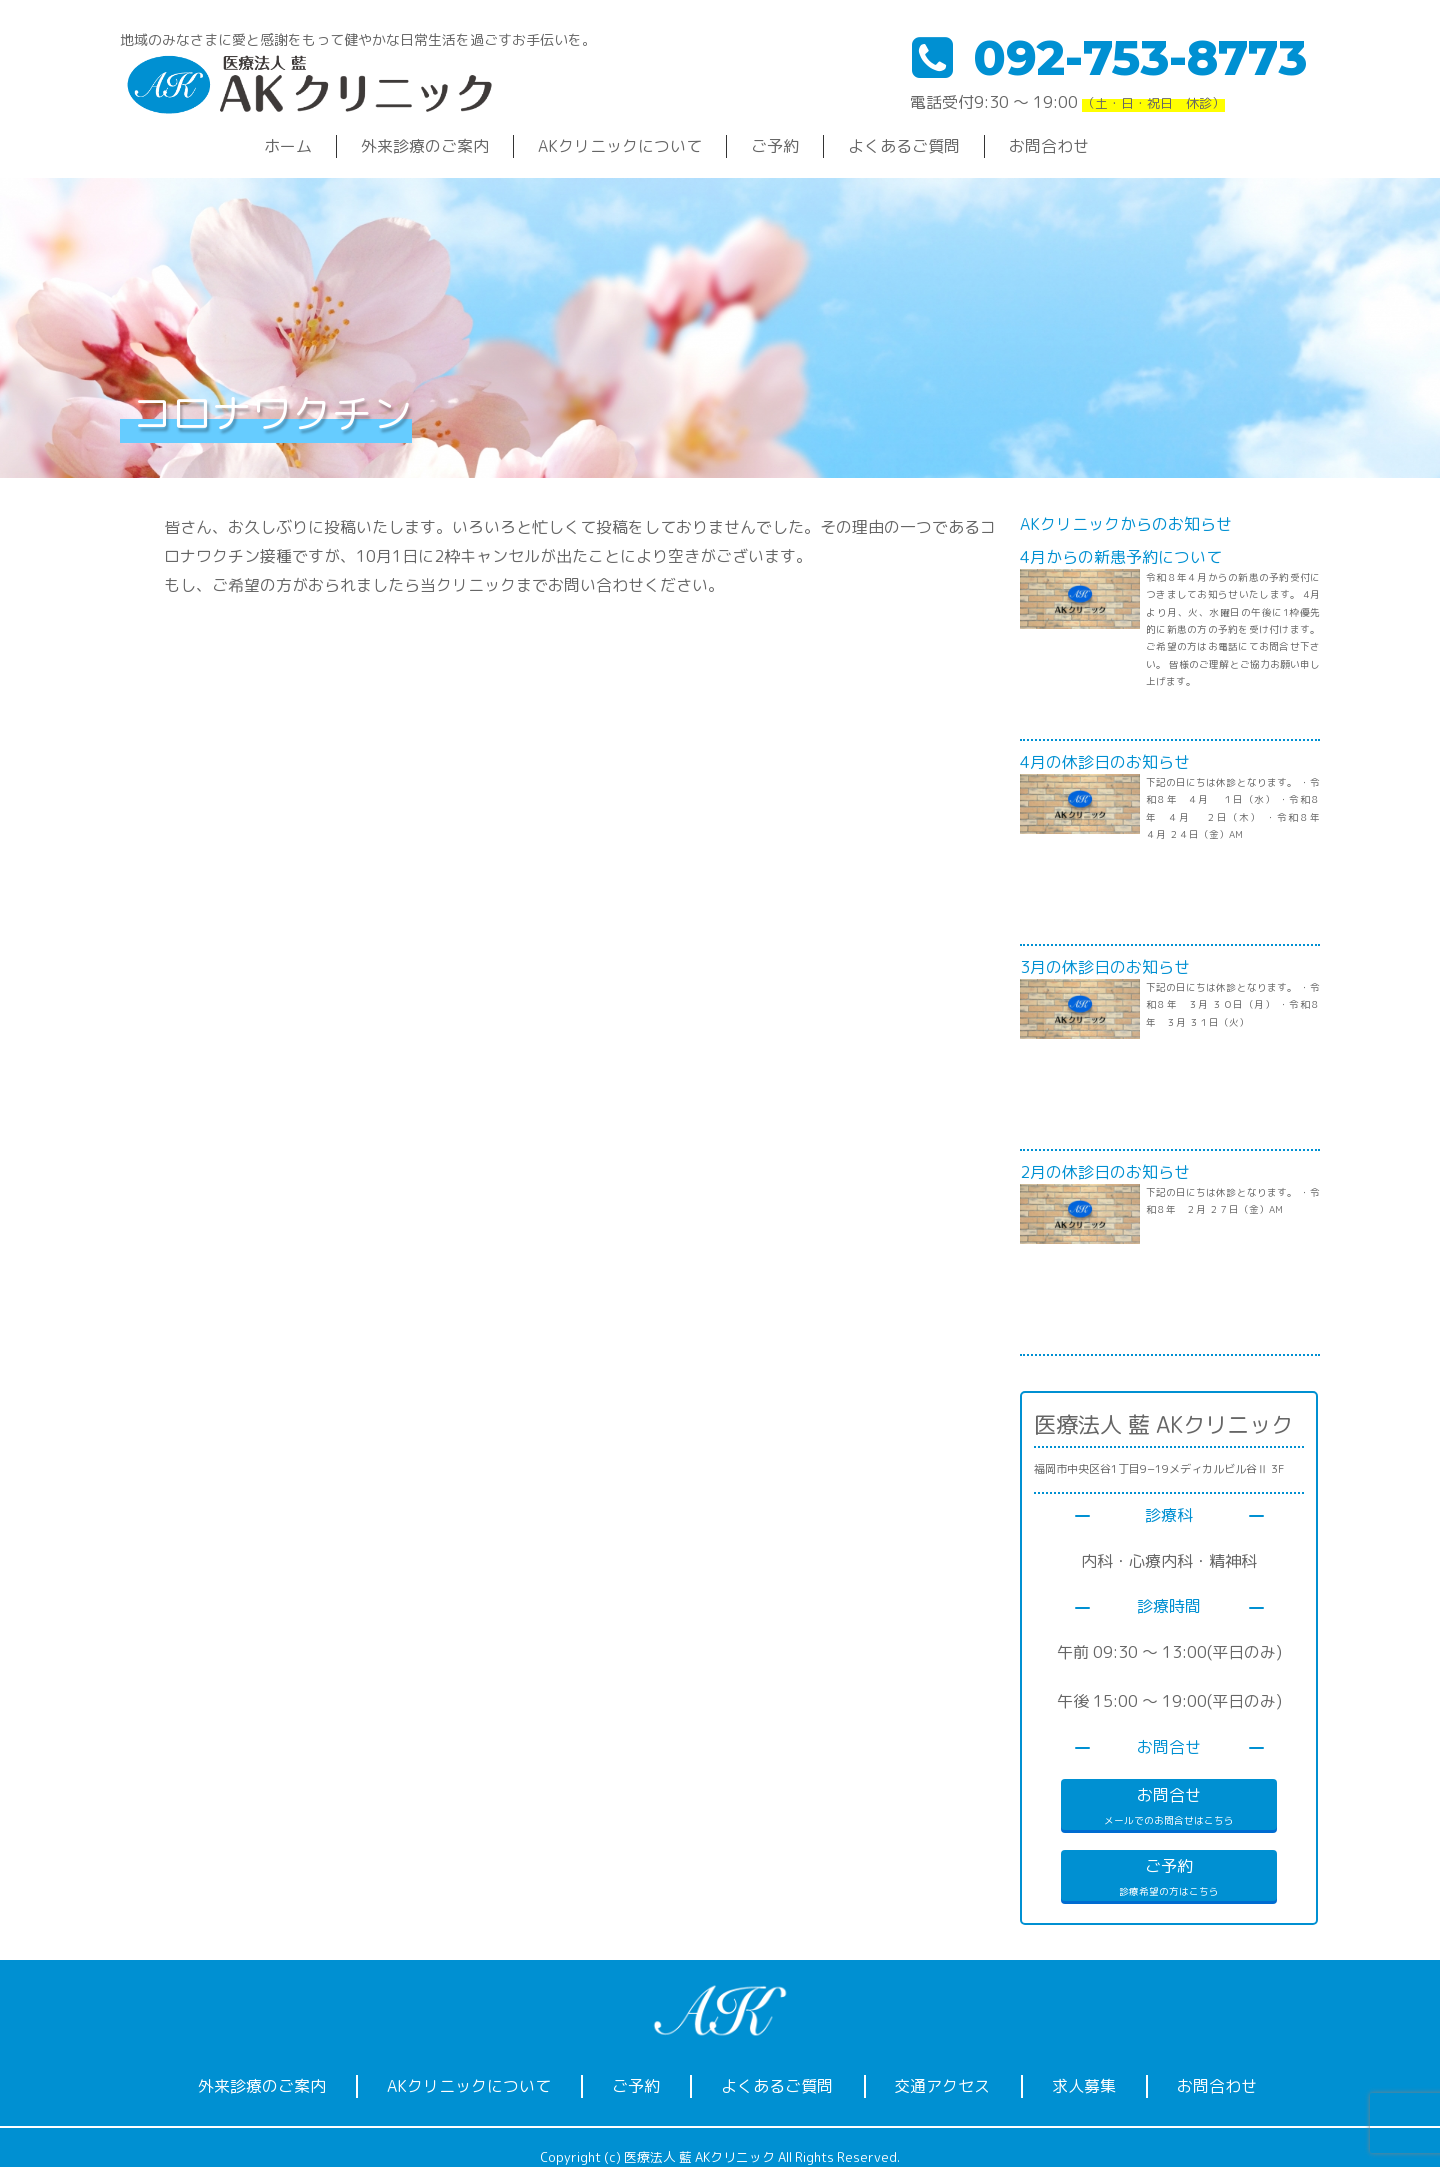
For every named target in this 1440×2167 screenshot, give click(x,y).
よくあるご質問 (904, 146)
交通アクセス (942, 2086)
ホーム (288, 146)
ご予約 (775, 146)
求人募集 (1084, 2086)
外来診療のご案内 (425, 146)
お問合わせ (1049, 146)
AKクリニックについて (620, 146)
